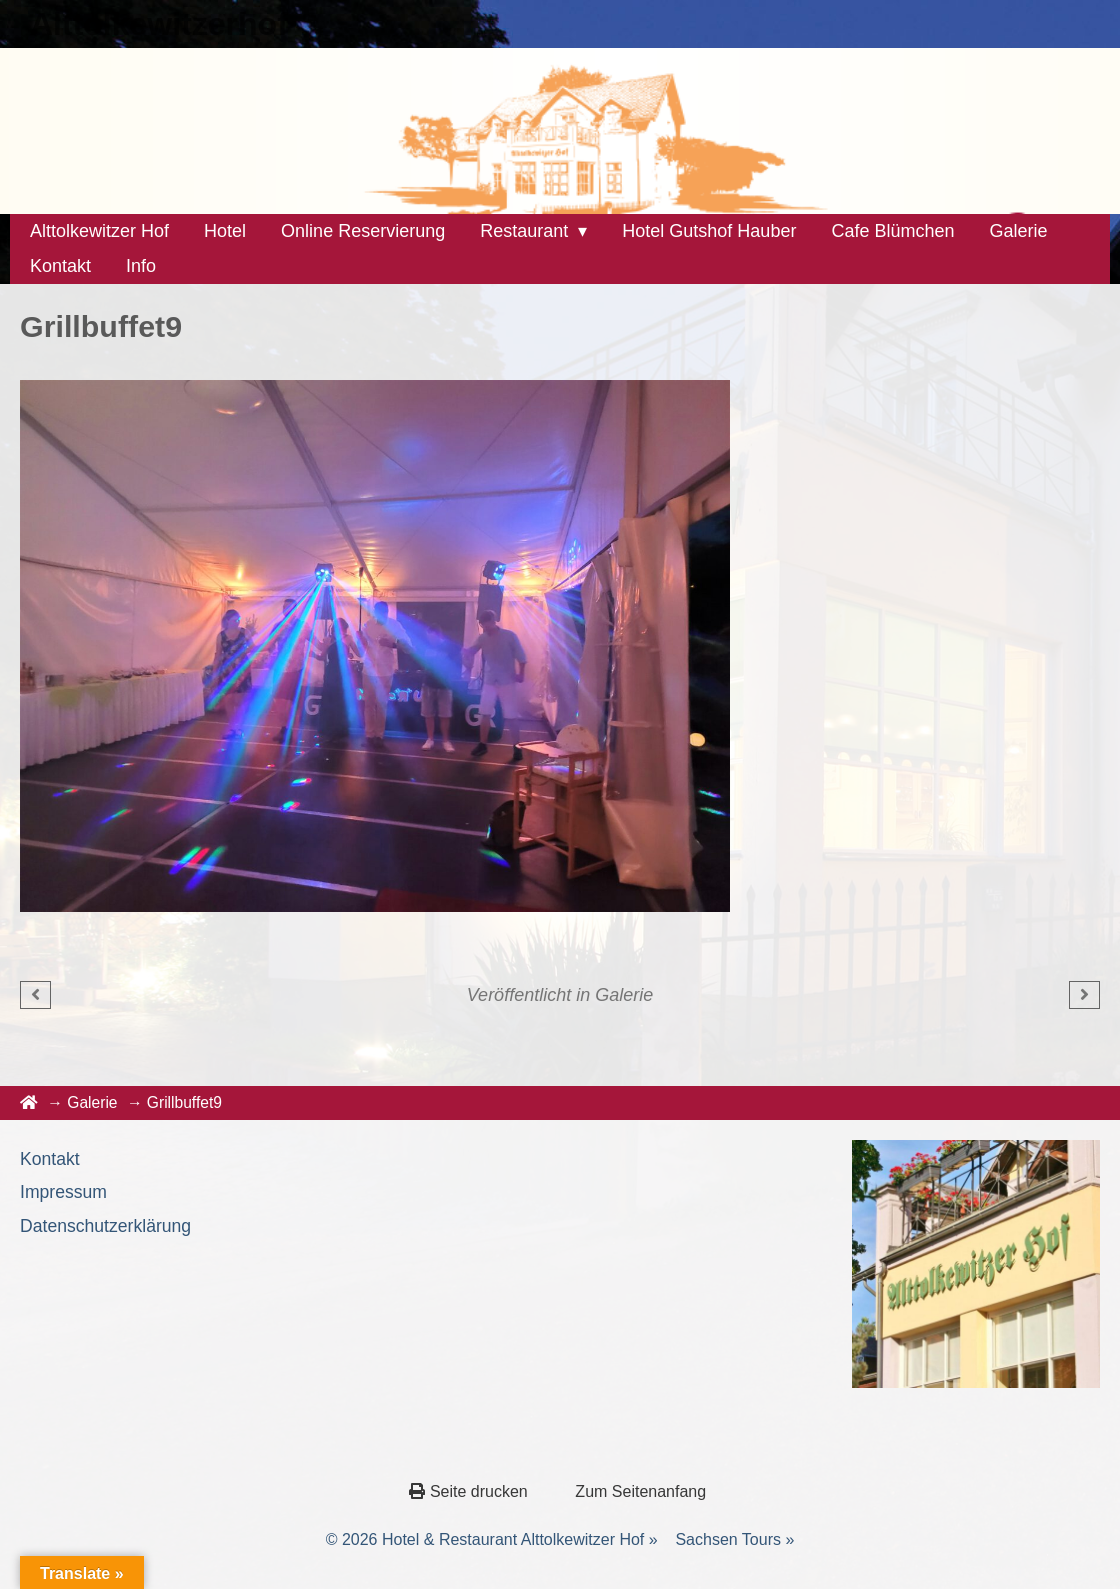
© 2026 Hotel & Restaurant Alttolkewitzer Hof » (492, 1539)
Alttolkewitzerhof (159, 24)
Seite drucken (470, 1491)
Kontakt (50, 1159)
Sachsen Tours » (734, 1539)
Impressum (63, 1192)
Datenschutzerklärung (105, 1226)
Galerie (624, 995)
